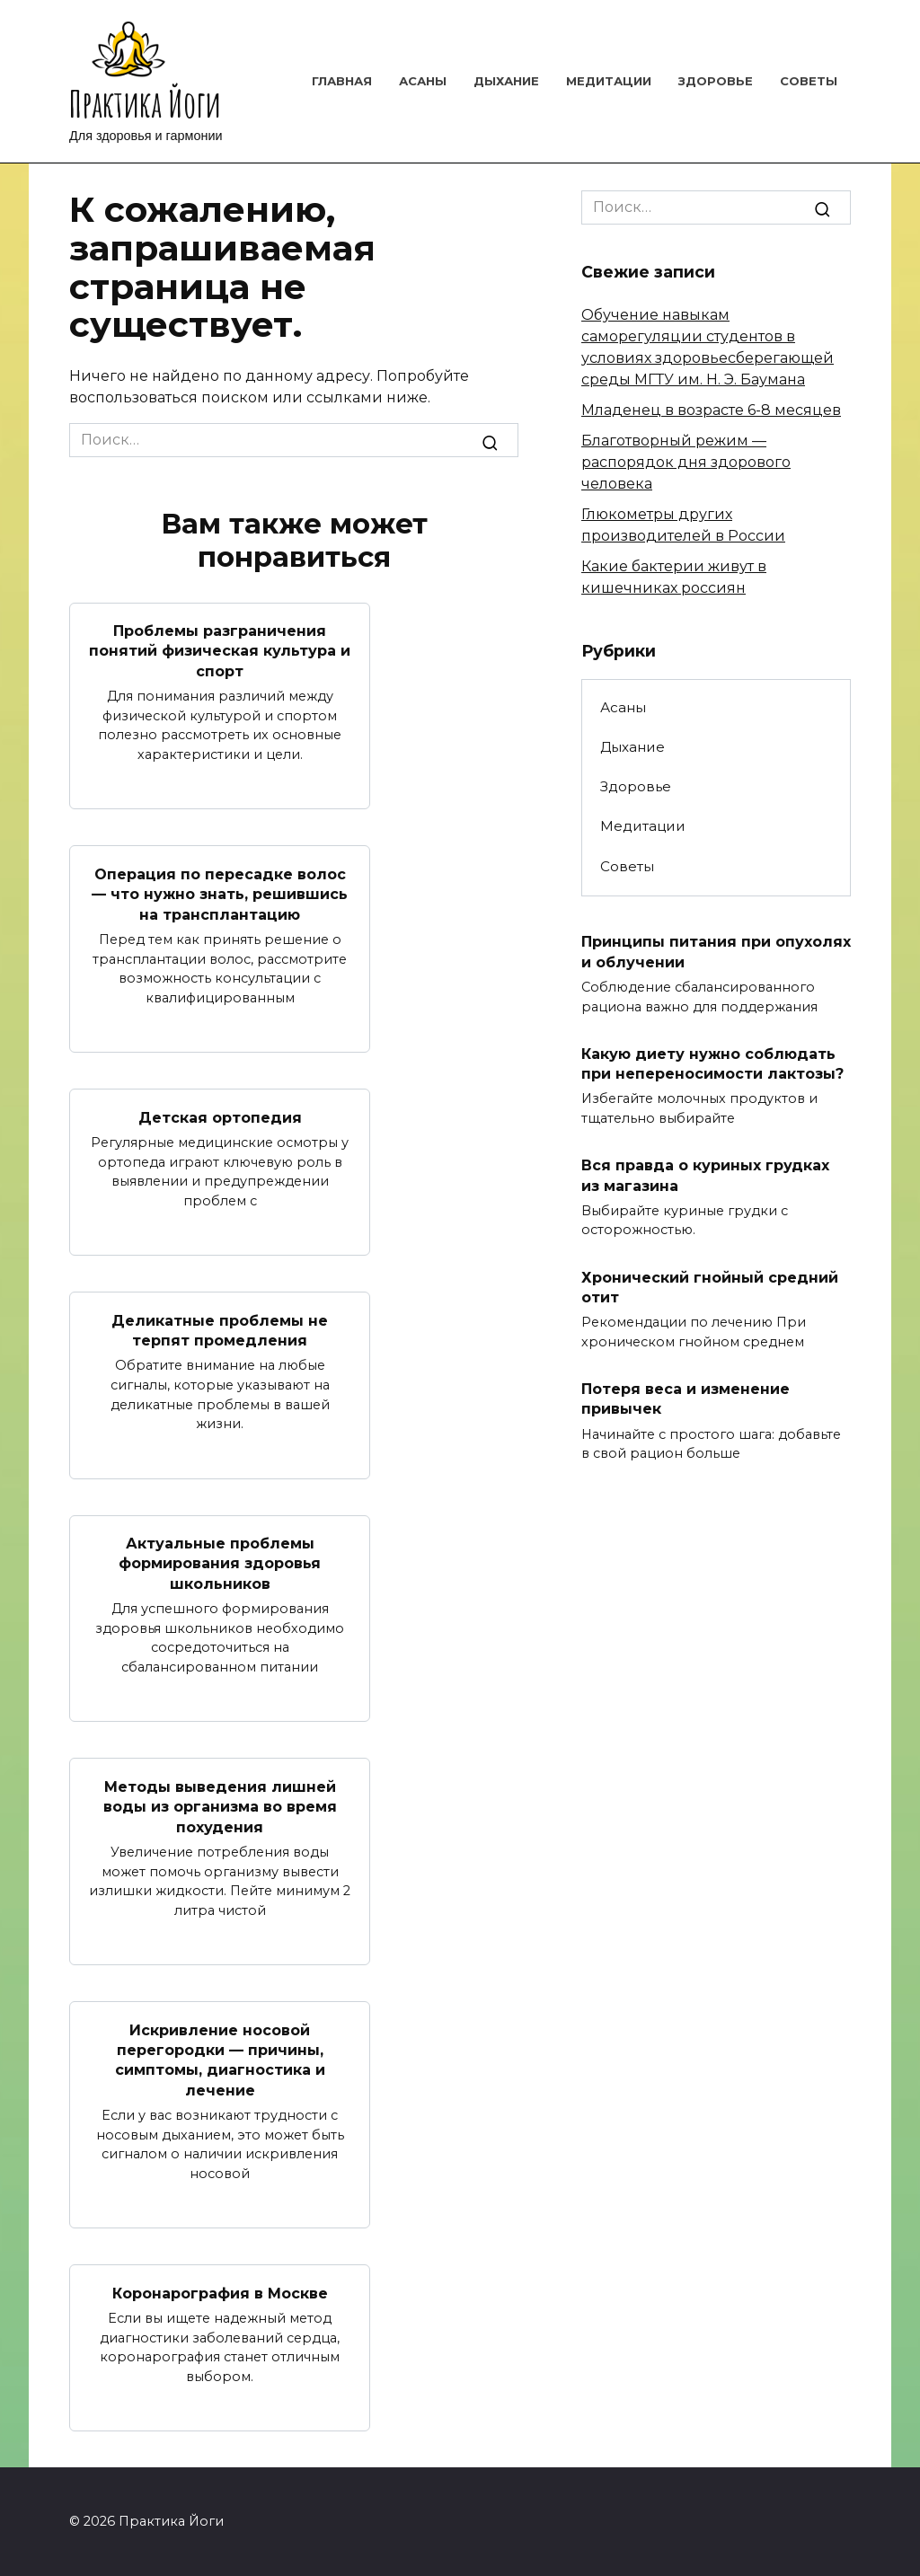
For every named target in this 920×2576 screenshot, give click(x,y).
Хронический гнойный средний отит (709, 1286)
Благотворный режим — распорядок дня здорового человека (686, 462)
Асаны (423, 81)
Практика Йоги (145, 104)
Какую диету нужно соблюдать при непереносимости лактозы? (712, 1063)
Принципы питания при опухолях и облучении (716, 951)
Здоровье (715, 81)
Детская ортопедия (220, 1116)
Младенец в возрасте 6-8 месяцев (711, 410)
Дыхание (506, 81)
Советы (808, 81)
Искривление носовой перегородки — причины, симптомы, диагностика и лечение (220, 2059)
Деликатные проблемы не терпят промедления (219, 1329)
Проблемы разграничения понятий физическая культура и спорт (219, 651)
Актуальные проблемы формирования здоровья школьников (220, 1563)
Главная (342, 81)
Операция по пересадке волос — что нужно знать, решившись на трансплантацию (220, 893)
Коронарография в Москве (220, 2292)
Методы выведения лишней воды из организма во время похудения (220, 1806)
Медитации (608, 81)
